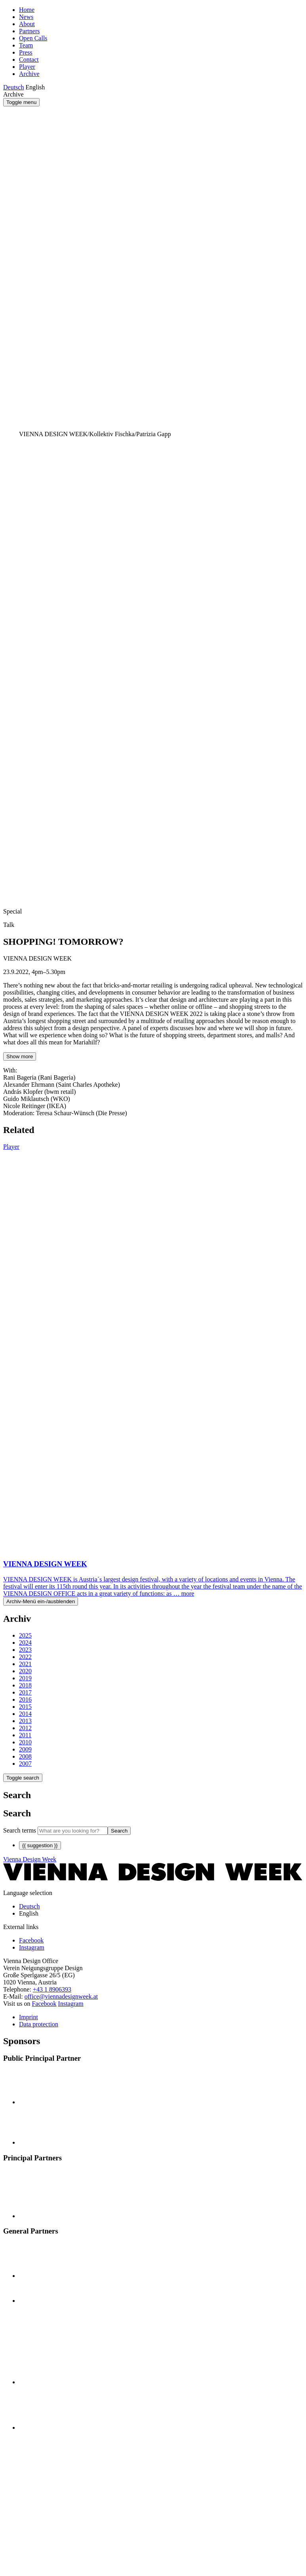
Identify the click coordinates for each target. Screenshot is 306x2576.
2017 (25, 1692)
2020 (25, 1671)
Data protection (38, 2024)
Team (26, 45)
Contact (29, 59)
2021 (25, 1664)
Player (27, 66)
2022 (25, 1656)
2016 (25, 1699)
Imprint (28, 2017)
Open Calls (33, 38)
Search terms (19, 1830)
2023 (25, 1649)
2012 (25, 1728)
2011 (25, 1735)
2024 (25, 1642)
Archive (29, 73)
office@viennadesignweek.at (61, 1996)
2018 (25, 1685)
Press (25, 52)
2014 (25, 1713)
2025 (25, 1635)
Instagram (71, 2003)
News (26, 16)
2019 (25, 1678)
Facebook (44, 2003)
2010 (25, 1742)
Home (26, 9)
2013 (25, 1720)
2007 (25, 1763)
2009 (25, 1749)
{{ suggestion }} (40, 1845)
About (27, 24)
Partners (29, 31)
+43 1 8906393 (52, 1989)
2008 (25, 1756)
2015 (25, 1706)
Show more (19, 1056)
